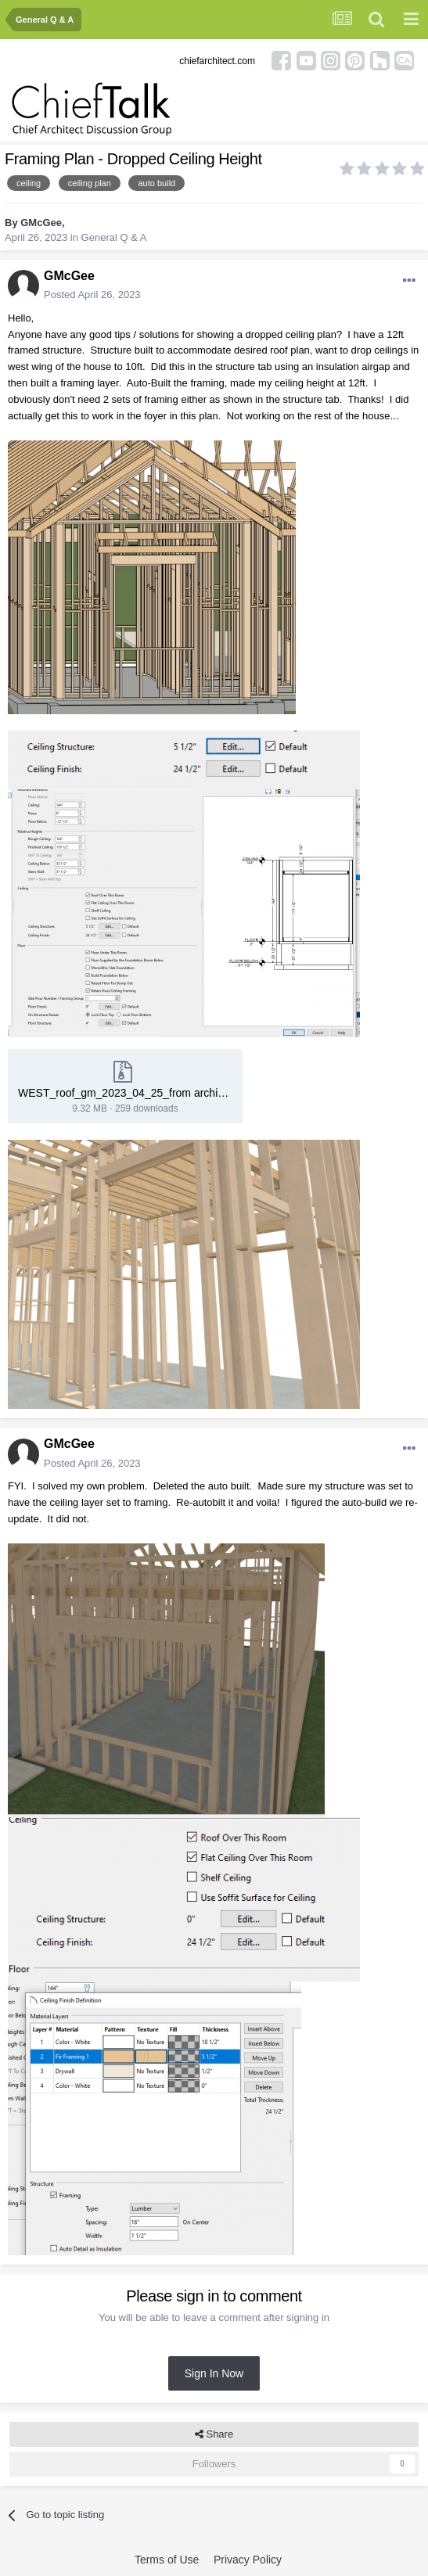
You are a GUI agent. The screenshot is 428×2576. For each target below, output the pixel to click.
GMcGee (41, 222)
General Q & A (114, 237)
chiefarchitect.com (217, 61)
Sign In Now (214, 2373)
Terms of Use (167, 2559)
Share (214, 2434)
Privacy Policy (248, 2559)
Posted (92, 294)
